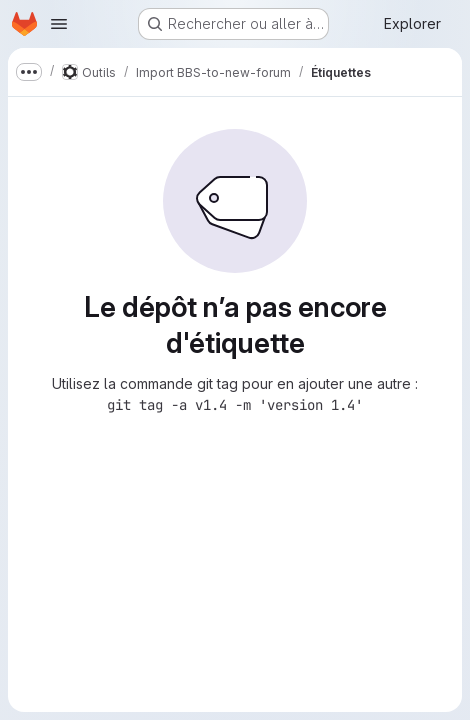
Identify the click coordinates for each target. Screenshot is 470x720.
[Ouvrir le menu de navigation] (59, 24)
